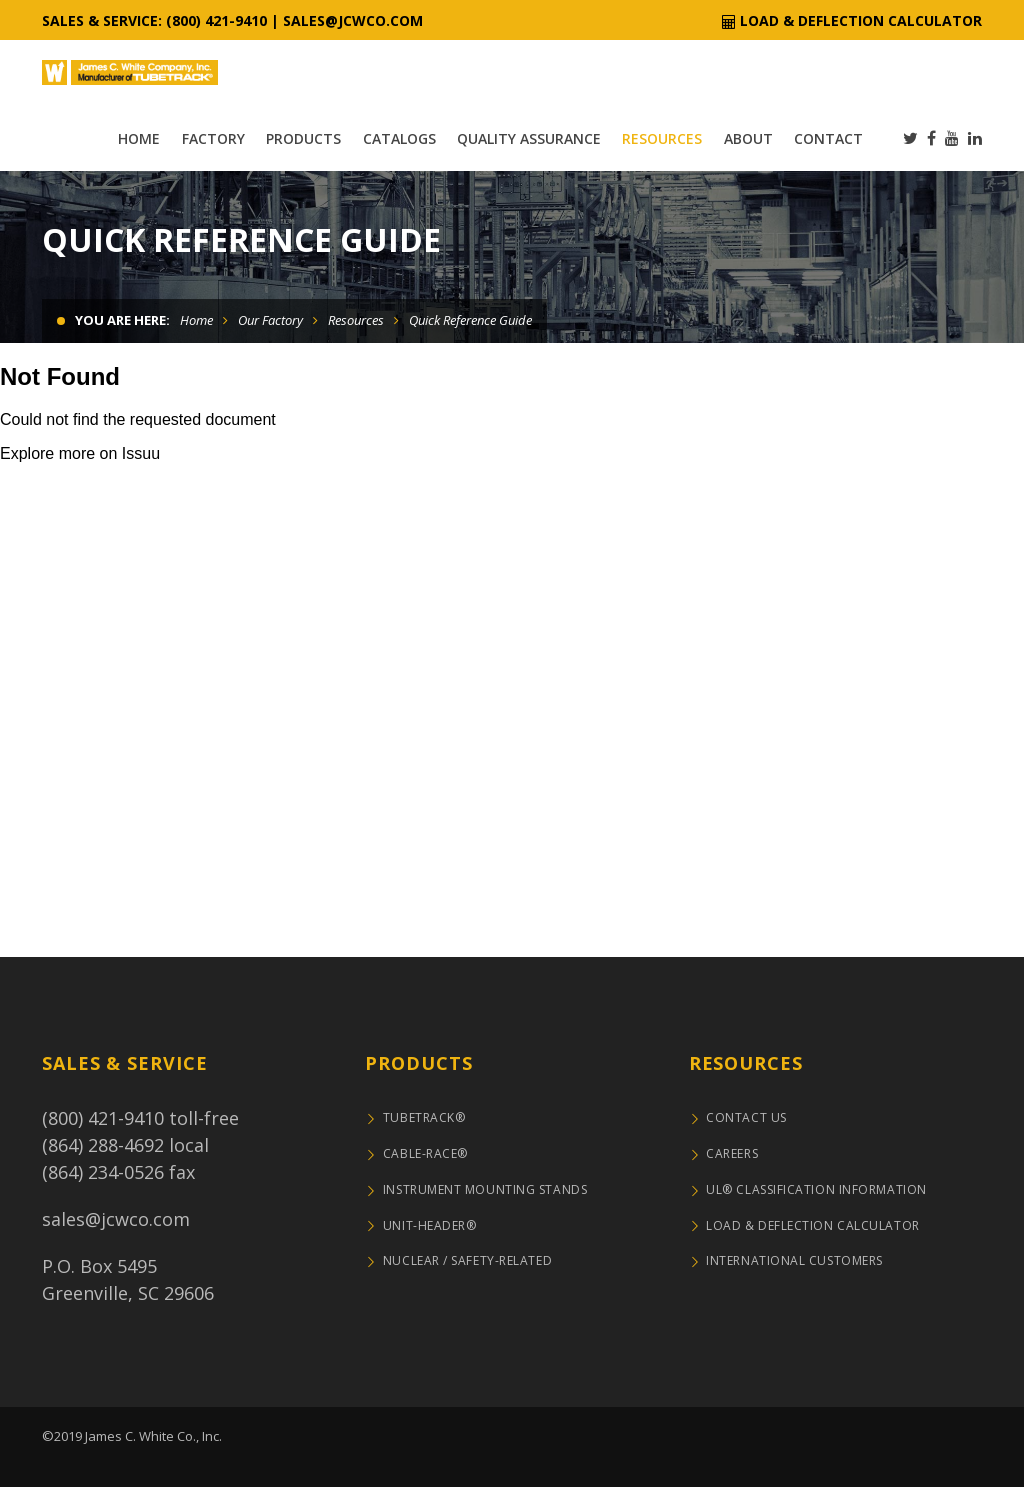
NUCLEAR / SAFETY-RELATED (467, 1260)
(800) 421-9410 (103, 1118)
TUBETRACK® (424, 1117)
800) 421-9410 (219, 20)
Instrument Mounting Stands (485, 1189)
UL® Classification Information (816, 1189)
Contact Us (746, 1117)
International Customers (794, 1260)
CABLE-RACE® (425, 1153)
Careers (732, 1153)
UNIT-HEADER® (430, 1225)
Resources (356, 320)
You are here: (122, 320)
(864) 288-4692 (103, 1145)
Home (196, 320)
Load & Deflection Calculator (861, 20)
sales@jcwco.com (353, 20)
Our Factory (270, 320)
